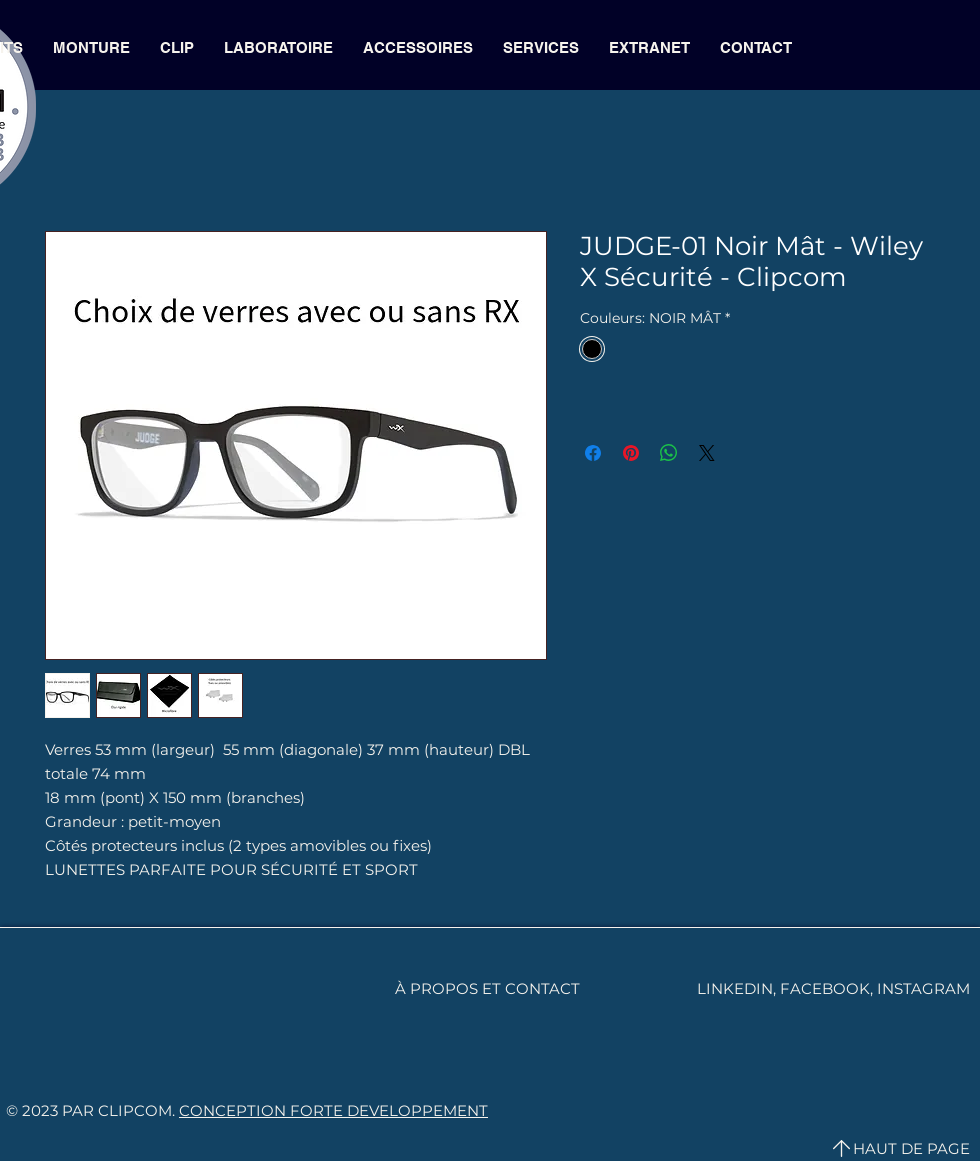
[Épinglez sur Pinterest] (631, 453)
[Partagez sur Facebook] (593, 453)
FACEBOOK (825, 988)
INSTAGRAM (923, 988)
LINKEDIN (735, 988)
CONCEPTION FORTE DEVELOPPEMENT (333, 1110)
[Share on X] (707, 453)
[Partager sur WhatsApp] (669, 453)
